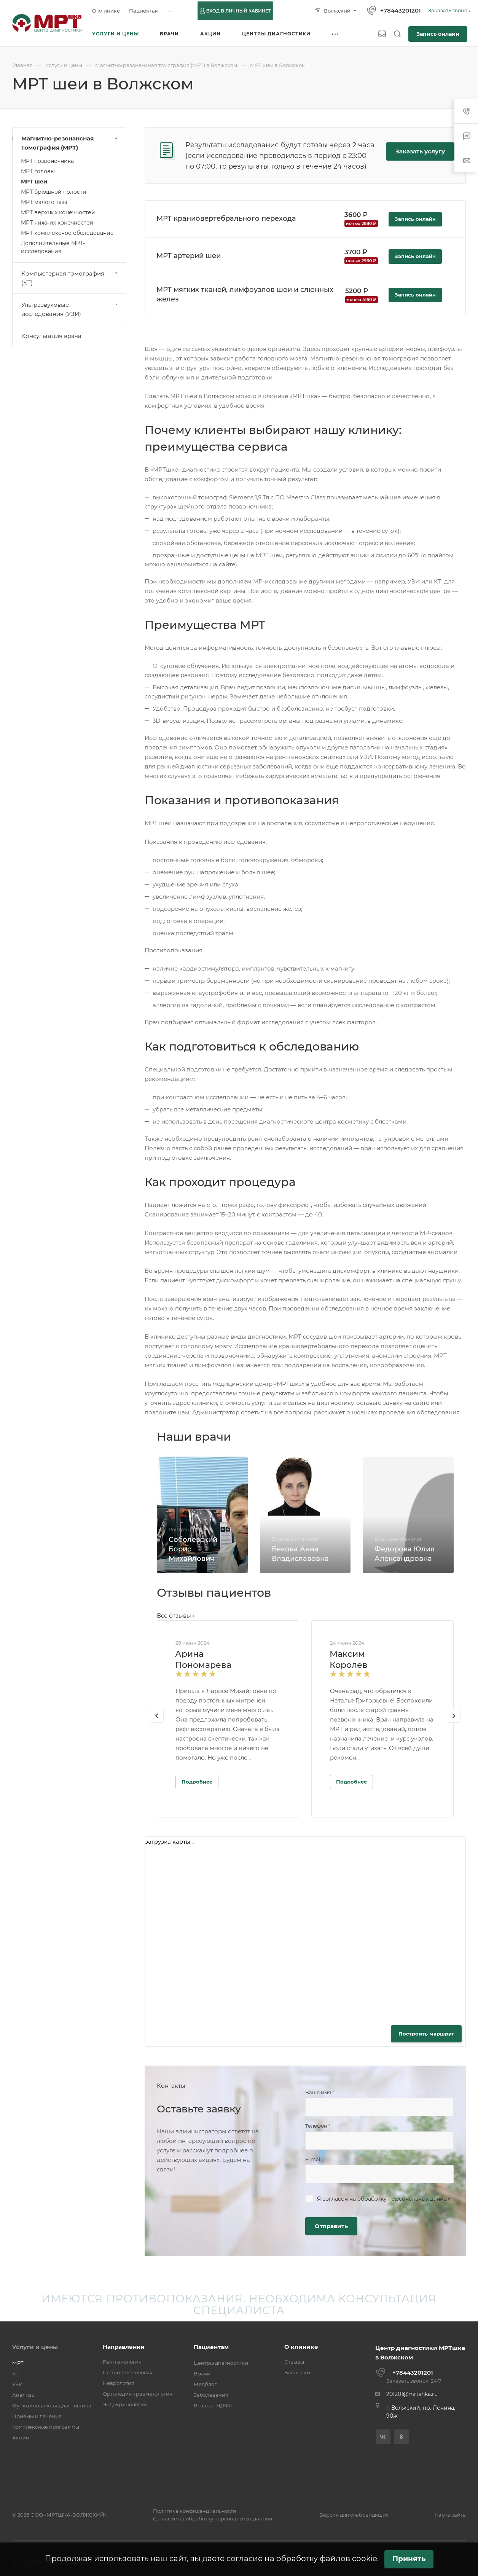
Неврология (118, 2383)
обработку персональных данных (403, 2198)
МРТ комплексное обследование (67, 233)
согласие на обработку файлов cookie (301, 2558)
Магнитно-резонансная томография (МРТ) (70, 143)
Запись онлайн (437, 33)
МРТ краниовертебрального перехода (226, 218)
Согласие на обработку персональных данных (212, 2518)
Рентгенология (122, 2362)
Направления (123, 2346)
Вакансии (297, 2372)
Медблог (205, 2384)
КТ (15, 2373)
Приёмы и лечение (37, 2416)
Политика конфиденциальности (194, 2511)
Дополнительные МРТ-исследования (53, 247)
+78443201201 (400, 10)
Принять (408, 2558)
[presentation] (157, 1723)
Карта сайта (450, 2515)
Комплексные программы (45, 2427)
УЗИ (17, 2384)
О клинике (301, 2346)
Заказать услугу (420, 151)
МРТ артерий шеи (188, 256)
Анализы (23, 2395)
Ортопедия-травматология (137, 2394)
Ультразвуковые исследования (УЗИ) (70, 309)
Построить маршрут (426, 2034)
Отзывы (294, 2362)
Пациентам (211, 2347)
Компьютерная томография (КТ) (70, 278)
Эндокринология (125, 2404)
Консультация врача (51, 336)
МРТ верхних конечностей (58, 212)
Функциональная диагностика (51, 2405)
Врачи (202, 2373)
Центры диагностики (221, 2363)
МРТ (18, 2363)
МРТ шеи (34, 181)
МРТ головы (38, 171)
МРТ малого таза (44, 202)
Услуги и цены (35, 2347)
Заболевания (211, 2395)
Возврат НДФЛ (213, 2405)
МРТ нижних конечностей (57, 222)
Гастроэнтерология (128, 2372)
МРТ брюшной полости (53, 191)
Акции (20, 2437)
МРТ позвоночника (47, 161)
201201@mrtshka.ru (412, 2394)
